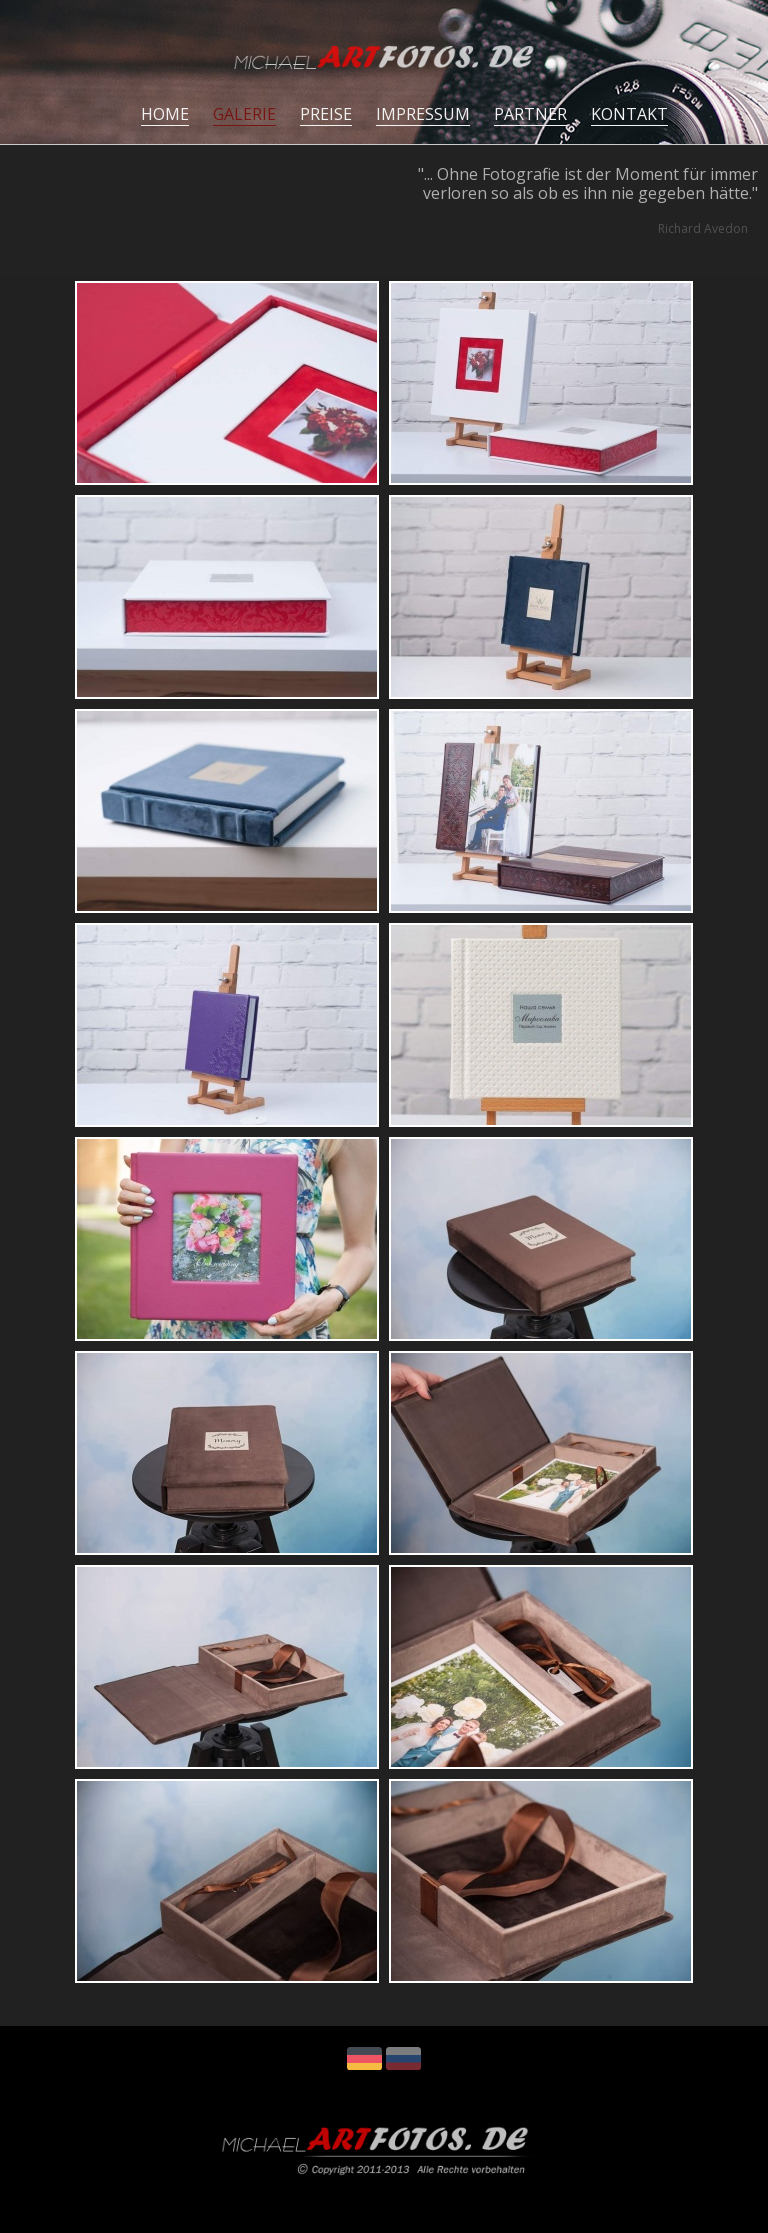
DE (364, 2058)
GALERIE (244, 114)
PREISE (326, 114)
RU (403, 2058)
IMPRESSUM (423, 114)
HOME (165, 114)
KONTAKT (629, 114)
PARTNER (530, 114)
